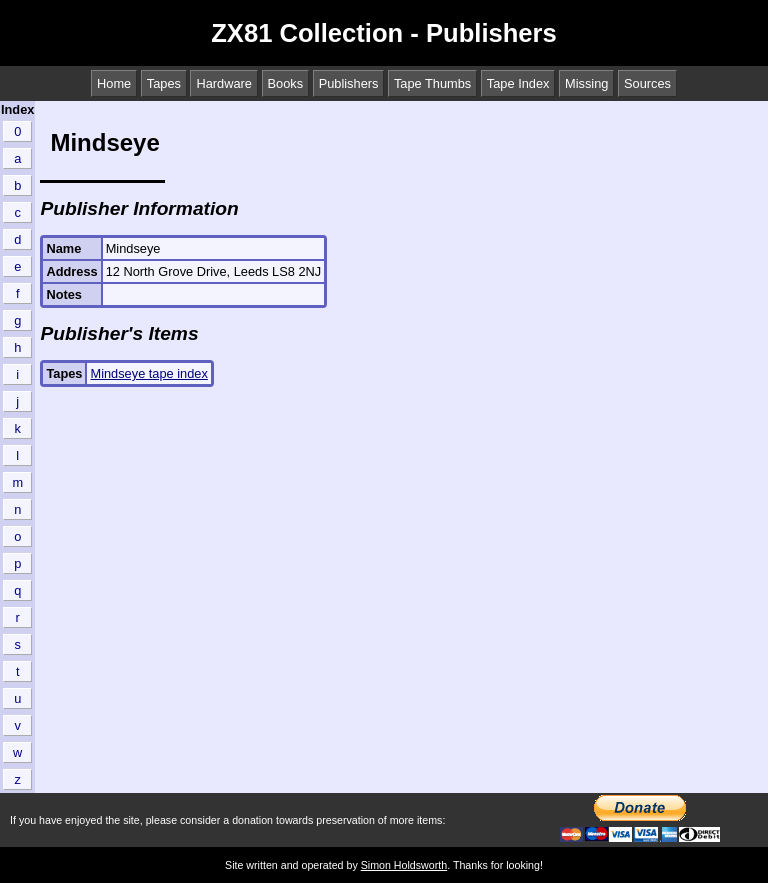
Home (114, 83)
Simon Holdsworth (404, 865)
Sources (647, 83)
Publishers (349, 83)
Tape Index (518, 83)
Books (286, 83)
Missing (586, 83)
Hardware (223, 83)
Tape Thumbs (432, 83)
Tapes (164, 83)
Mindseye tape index (148, 373)
